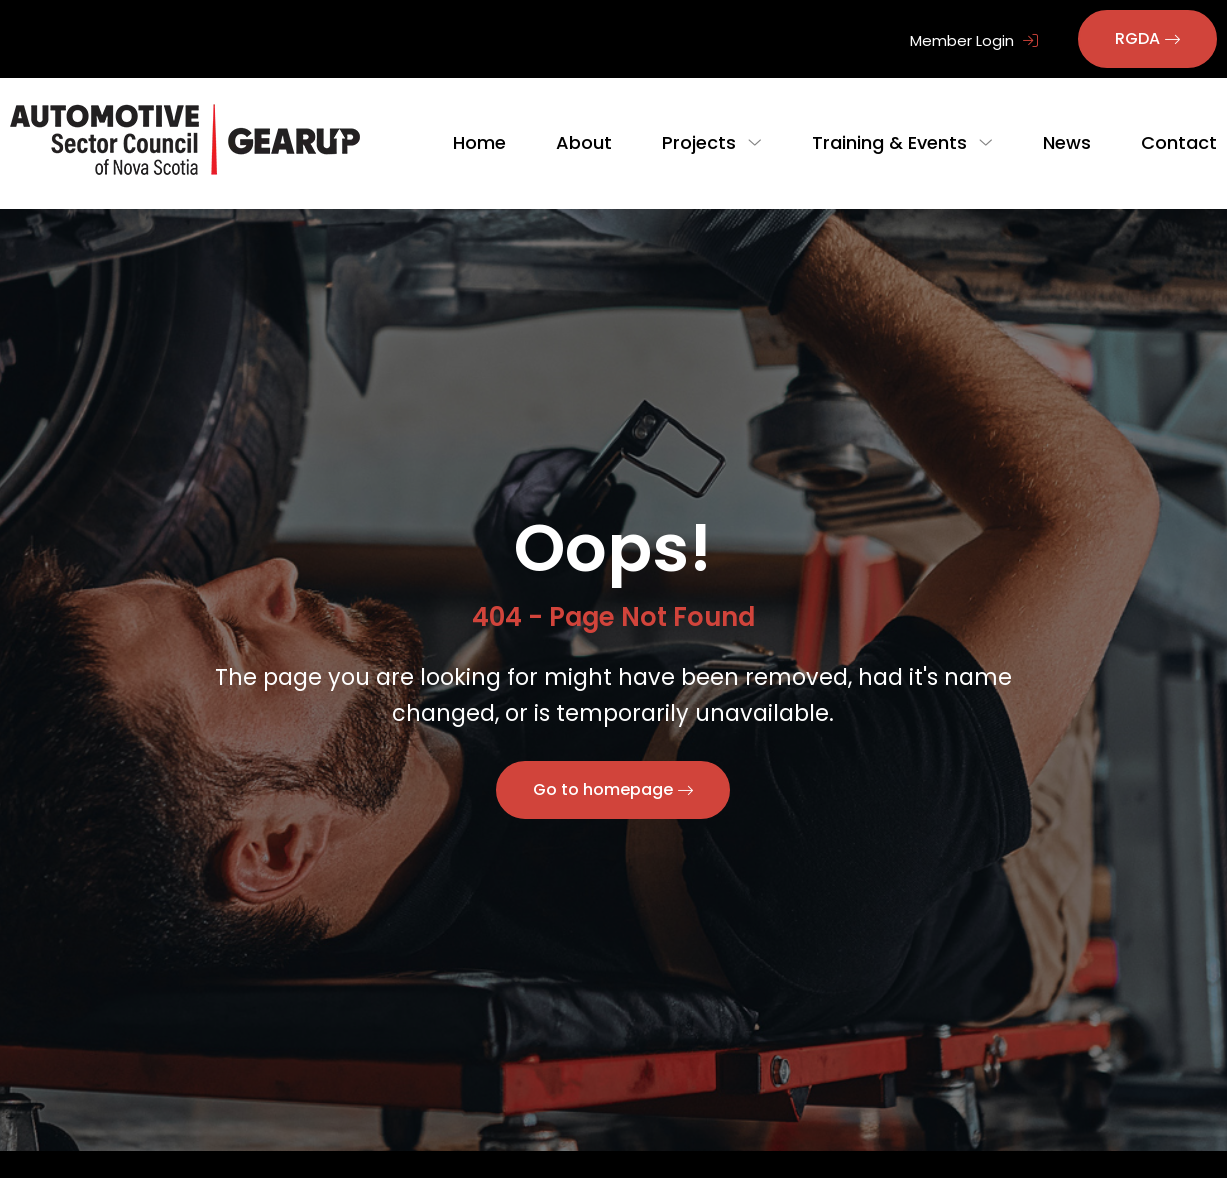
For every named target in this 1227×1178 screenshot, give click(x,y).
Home (495, 142)
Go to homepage (603, 789)
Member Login (974, 40)
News (1067, 142)
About (600, 142)
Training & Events (897, 142)
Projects (715, 142)
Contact (1179, 142)
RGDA (1137, 38)
